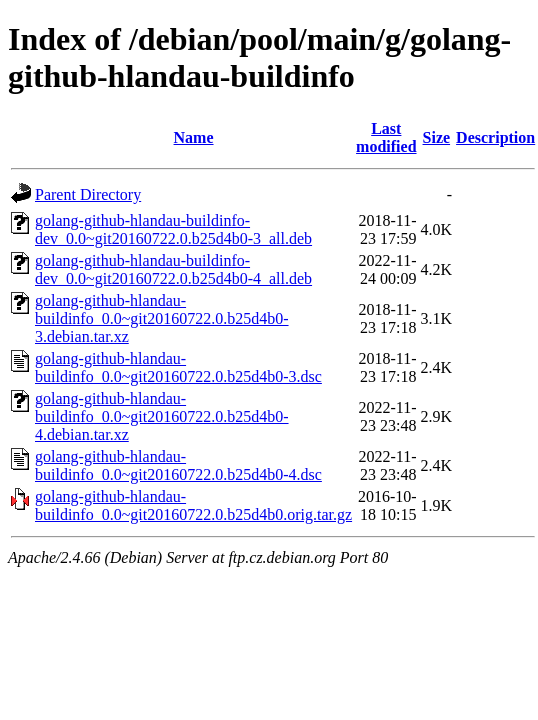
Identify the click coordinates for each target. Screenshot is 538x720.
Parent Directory (88, 194)
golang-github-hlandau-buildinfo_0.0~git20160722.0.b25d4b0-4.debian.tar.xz (162, 416)
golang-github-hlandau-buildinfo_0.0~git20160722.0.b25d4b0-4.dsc (178, 465)
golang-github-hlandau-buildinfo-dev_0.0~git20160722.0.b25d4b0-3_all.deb (173, 229)
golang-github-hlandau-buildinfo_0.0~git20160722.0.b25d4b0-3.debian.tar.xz (162, 318)
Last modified (386, 137)
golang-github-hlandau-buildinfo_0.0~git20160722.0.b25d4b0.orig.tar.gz (193, 505)
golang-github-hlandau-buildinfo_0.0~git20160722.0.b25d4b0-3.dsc (178, 367)
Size (437, 137)
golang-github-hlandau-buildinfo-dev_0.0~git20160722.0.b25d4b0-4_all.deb (173, 269)
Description (495, 137)
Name (194, 137)
